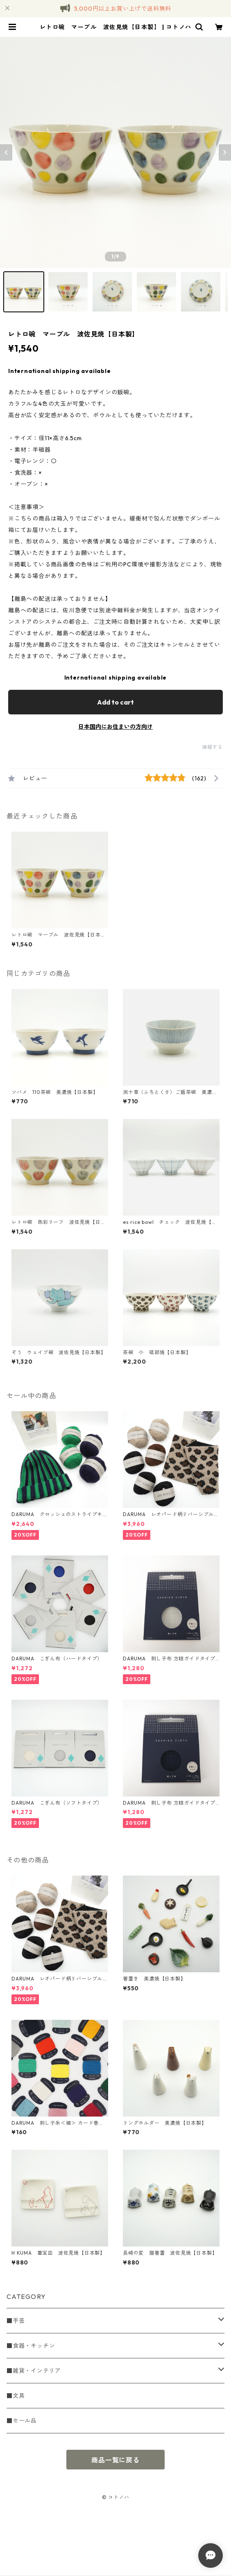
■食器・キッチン (31, 2345)
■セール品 (22, 2420)
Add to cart (115, 702)
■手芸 (16, 2320)
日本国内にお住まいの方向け (115, 726)
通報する (212, 747)
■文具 (16, 2395)
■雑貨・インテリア (34, 2370)
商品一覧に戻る (115, 2460)
